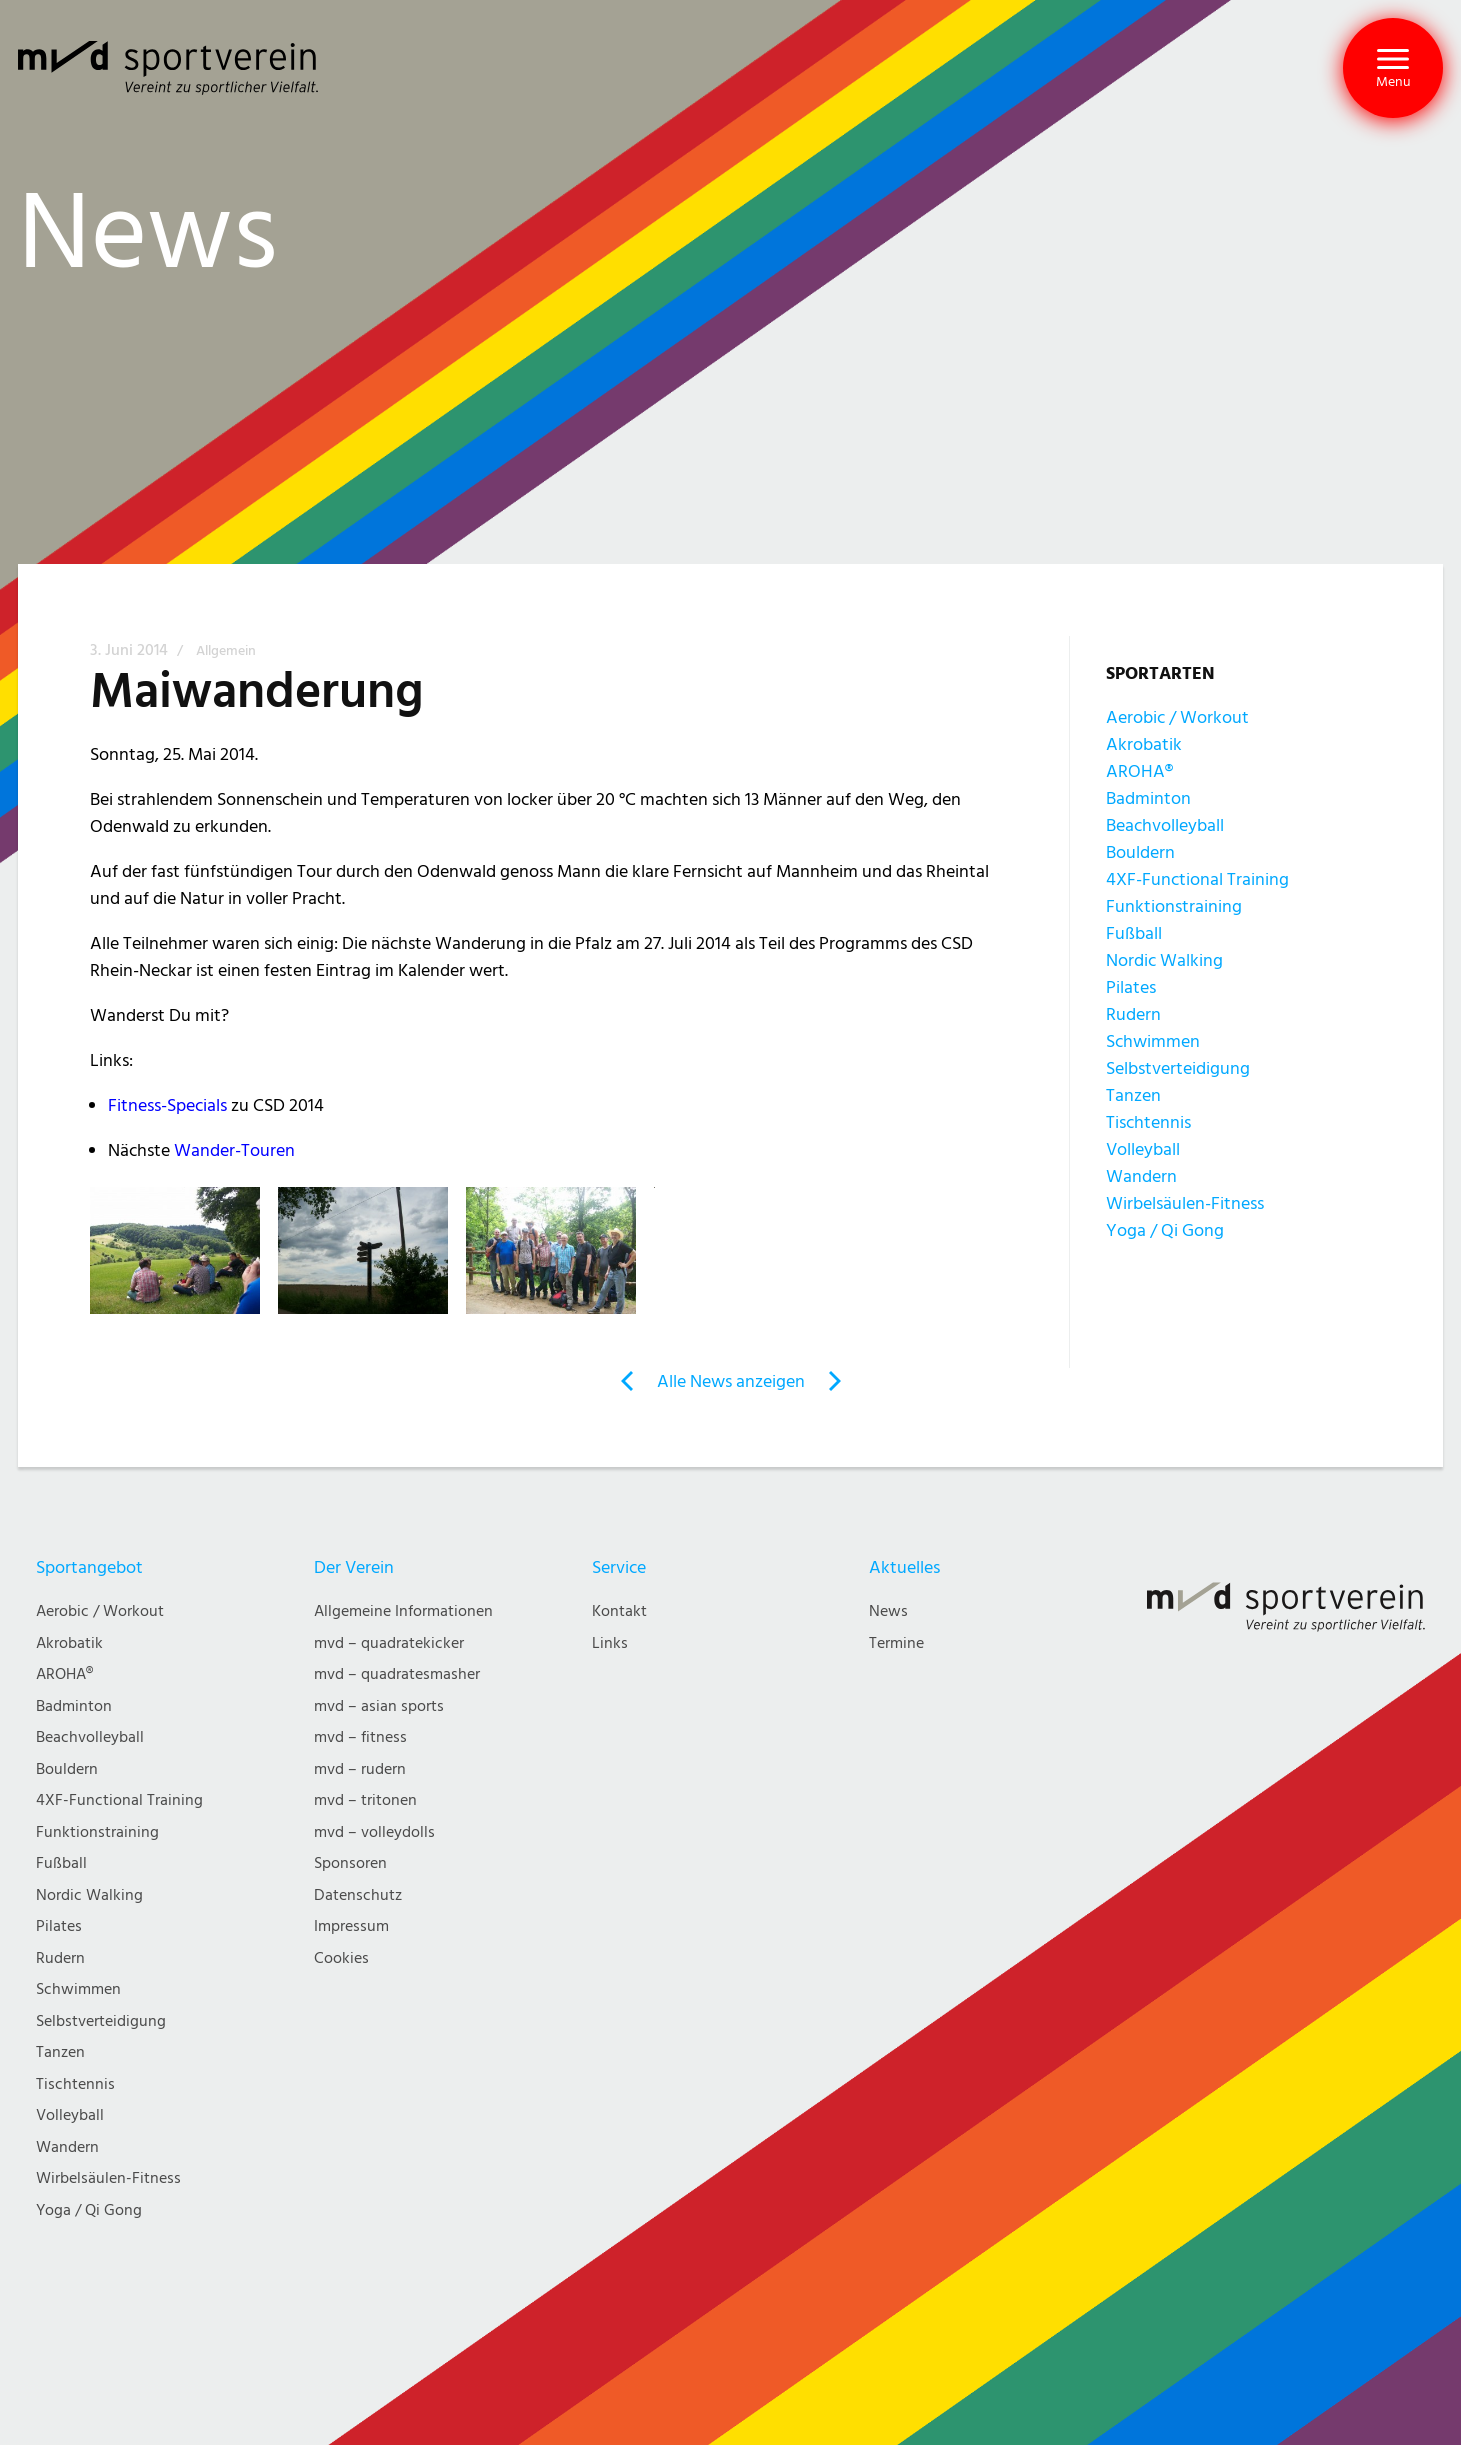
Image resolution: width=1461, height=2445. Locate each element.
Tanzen (1133, 1095)
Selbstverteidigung (1178, 1068)
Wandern (1141, 1176)
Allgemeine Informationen (403, 1611)
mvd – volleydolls (374, 1832)
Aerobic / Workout (1177, 717)
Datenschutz (358, 1895)
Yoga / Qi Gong (1165, 1230)
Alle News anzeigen (731, 1381)
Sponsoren (350, 1863)
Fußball (1134, 933)
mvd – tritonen (365, 1800)
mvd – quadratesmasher (397, 1674)
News (888, 1611)
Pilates (1131, 987)
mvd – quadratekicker (389, 1643)
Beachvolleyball (1165, 825)
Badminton (1148, 798)
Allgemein (226, 651)
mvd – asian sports (379, 1706)
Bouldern (1140, 852)
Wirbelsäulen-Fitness (1185, 1203)
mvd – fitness (360, 1737)
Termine (896, 1643)
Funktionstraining (1174, 906)
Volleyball (1143, 1149)
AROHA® (1139, 771)
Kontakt (619, 1611)
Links (610, 1643)
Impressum (351, 1926)
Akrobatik (1144, 744)
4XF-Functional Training (1197, 879)
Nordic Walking (1164, 960)
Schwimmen (1153, 1041)
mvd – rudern (360, 1769)
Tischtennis (1148, 1122)
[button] (1393, 68)
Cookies (341, 1958)
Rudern (1133, 1014)
